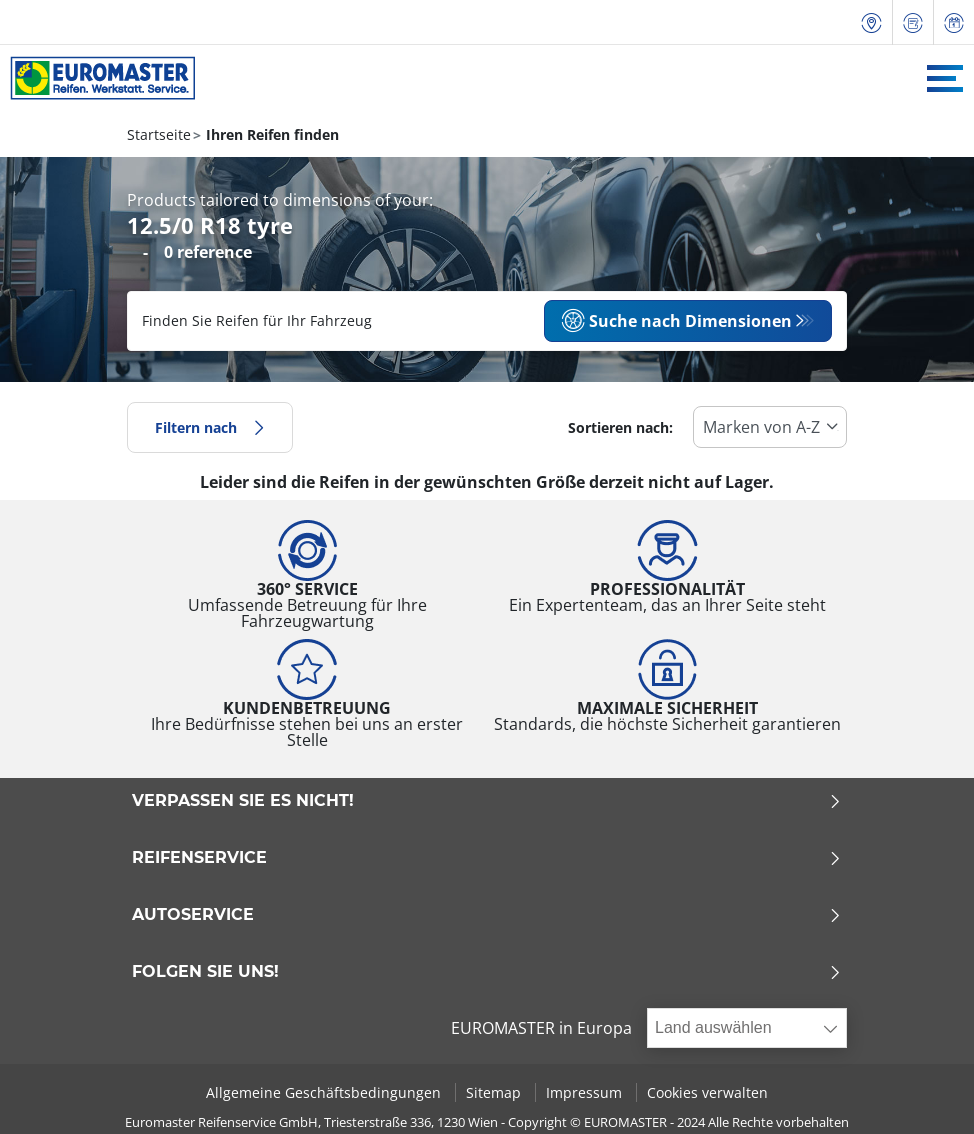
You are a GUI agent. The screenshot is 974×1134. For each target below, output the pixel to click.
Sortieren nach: (620, 427)
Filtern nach (210, 427)
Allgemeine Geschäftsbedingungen (325, 1092)
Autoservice (487, 915)
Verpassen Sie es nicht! (487, 801)
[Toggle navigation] (945, 78)
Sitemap (495, 1092)
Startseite (159, 134)
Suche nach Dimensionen (676, 321)
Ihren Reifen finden (270, 134)
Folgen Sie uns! (487, 972)
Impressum (586, 1092)
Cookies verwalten (707, 1092)
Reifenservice (487, 858)
